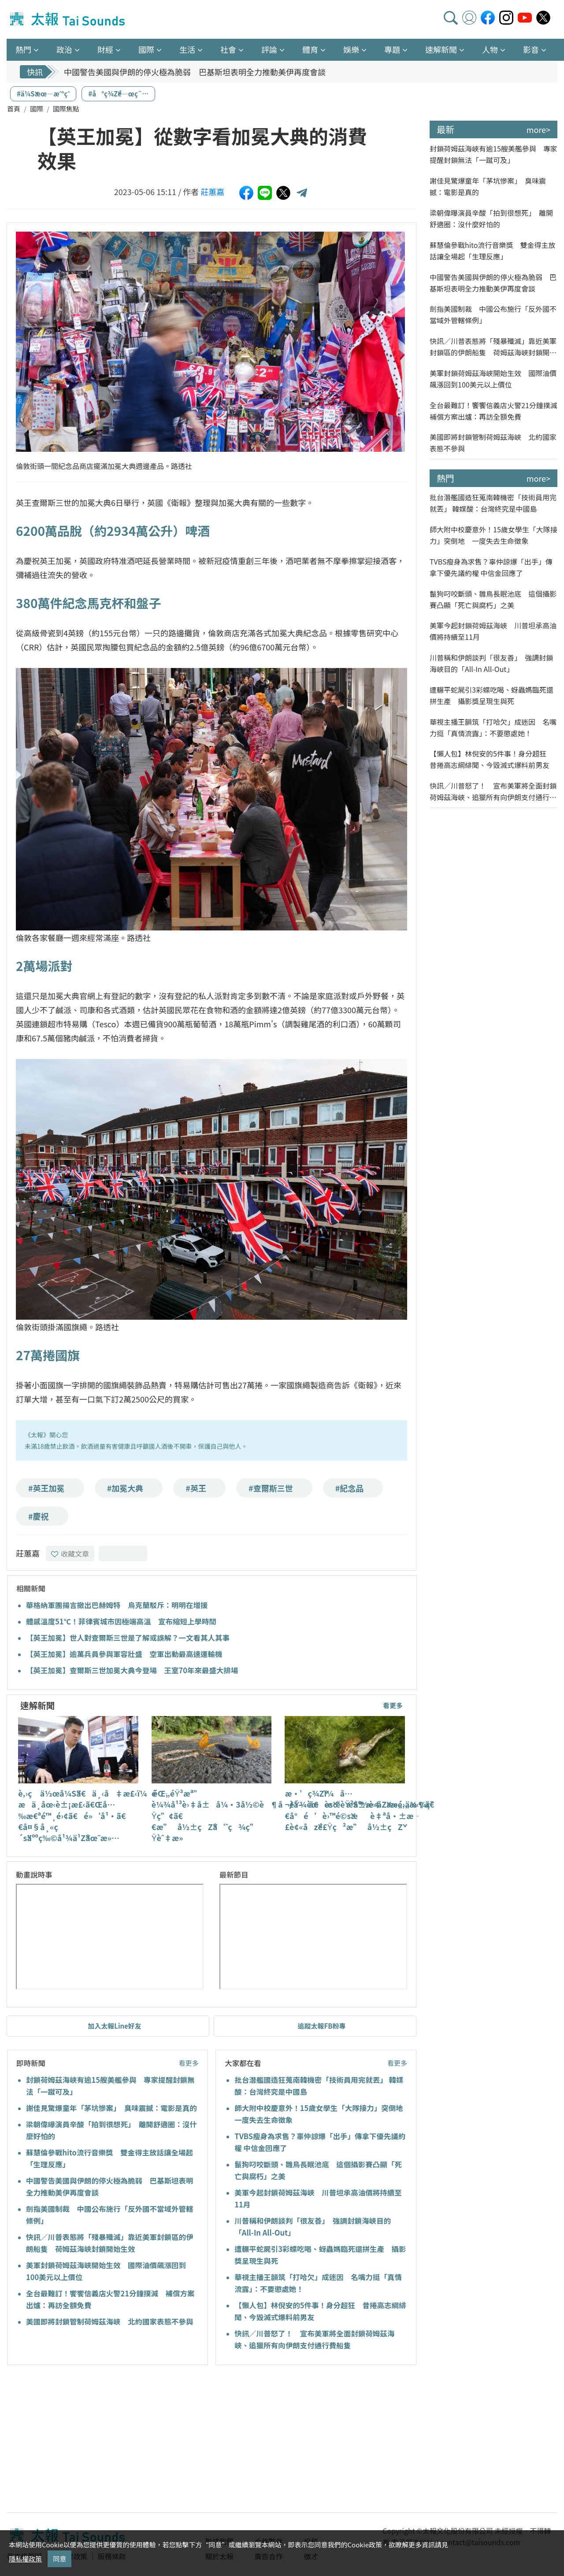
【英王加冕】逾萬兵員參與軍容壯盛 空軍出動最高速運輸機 (124, 1654)
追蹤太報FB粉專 (322, 2025)
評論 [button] (269, 49)
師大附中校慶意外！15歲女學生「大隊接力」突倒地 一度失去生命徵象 (493, 535)
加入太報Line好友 (114, 2025)
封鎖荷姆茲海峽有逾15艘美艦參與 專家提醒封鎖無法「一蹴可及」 (493, 154)
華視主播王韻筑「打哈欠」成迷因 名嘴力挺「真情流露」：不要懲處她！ (493, 727)
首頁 (13, 108)
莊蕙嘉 (212, 191)
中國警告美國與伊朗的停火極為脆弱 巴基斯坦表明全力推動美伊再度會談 (195, 72)
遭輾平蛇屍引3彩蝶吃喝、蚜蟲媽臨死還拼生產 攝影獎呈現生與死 (491, 695)
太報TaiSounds (68, 19)
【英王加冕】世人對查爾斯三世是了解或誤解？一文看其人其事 (128, 1637)
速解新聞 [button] (441, 49)
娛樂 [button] (351, 49)
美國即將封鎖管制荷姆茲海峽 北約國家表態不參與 (109, 2321)
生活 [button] (187, 49)
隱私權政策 (25, 2558)
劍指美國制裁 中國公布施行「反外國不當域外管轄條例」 (493, 314)
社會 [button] (228, 49)
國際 (36, 108)
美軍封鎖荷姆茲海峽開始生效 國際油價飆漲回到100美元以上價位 (493, 379)
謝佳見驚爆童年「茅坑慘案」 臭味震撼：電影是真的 (111, 2108)
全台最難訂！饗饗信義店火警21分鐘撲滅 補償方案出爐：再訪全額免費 (493, 411)
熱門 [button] (23, 49)
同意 (59, 2558)
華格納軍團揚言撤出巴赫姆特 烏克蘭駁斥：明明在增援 (117, 1605)
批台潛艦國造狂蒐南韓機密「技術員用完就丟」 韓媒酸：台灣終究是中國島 (493, 503)
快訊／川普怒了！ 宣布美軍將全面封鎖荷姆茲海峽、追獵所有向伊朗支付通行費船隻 (493, 791)
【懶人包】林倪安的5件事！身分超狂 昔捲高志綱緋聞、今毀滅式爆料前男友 (491, 759)
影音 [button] (531, 49)
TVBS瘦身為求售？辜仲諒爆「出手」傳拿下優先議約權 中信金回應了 (491, 567)
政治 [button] (64, 49)
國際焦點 (66, 108)
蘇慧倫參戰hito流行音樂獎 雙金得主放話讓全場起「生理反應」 (493, 251)
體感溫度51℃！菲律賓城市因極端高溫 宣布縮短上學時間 (121, 1621)
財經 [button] (105, 49)
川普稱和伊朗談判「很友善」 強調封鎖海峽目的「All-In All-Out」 (491, 663)
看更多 (393, 1705)
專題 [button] (392, 49)
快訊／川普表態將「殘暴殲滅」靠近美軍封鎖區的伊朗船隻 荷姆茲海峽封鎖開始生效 (493, 347)
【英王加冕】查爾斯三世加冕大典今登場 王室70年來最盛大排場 (132, 1670)
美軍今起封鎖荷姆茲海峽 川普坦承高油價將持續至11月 (493, 631)
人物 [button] (490, 49)
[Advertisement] (87, 2440)
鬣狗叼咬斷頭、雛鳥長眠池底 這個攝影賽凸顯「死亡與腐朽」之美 (493, 599)
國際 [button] (146, 49)
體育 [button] (310, 49)
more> (538, 129)
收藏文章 (70, 1553)
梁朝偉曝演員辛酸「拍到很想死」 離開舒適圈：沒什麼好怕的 (491, 218)
